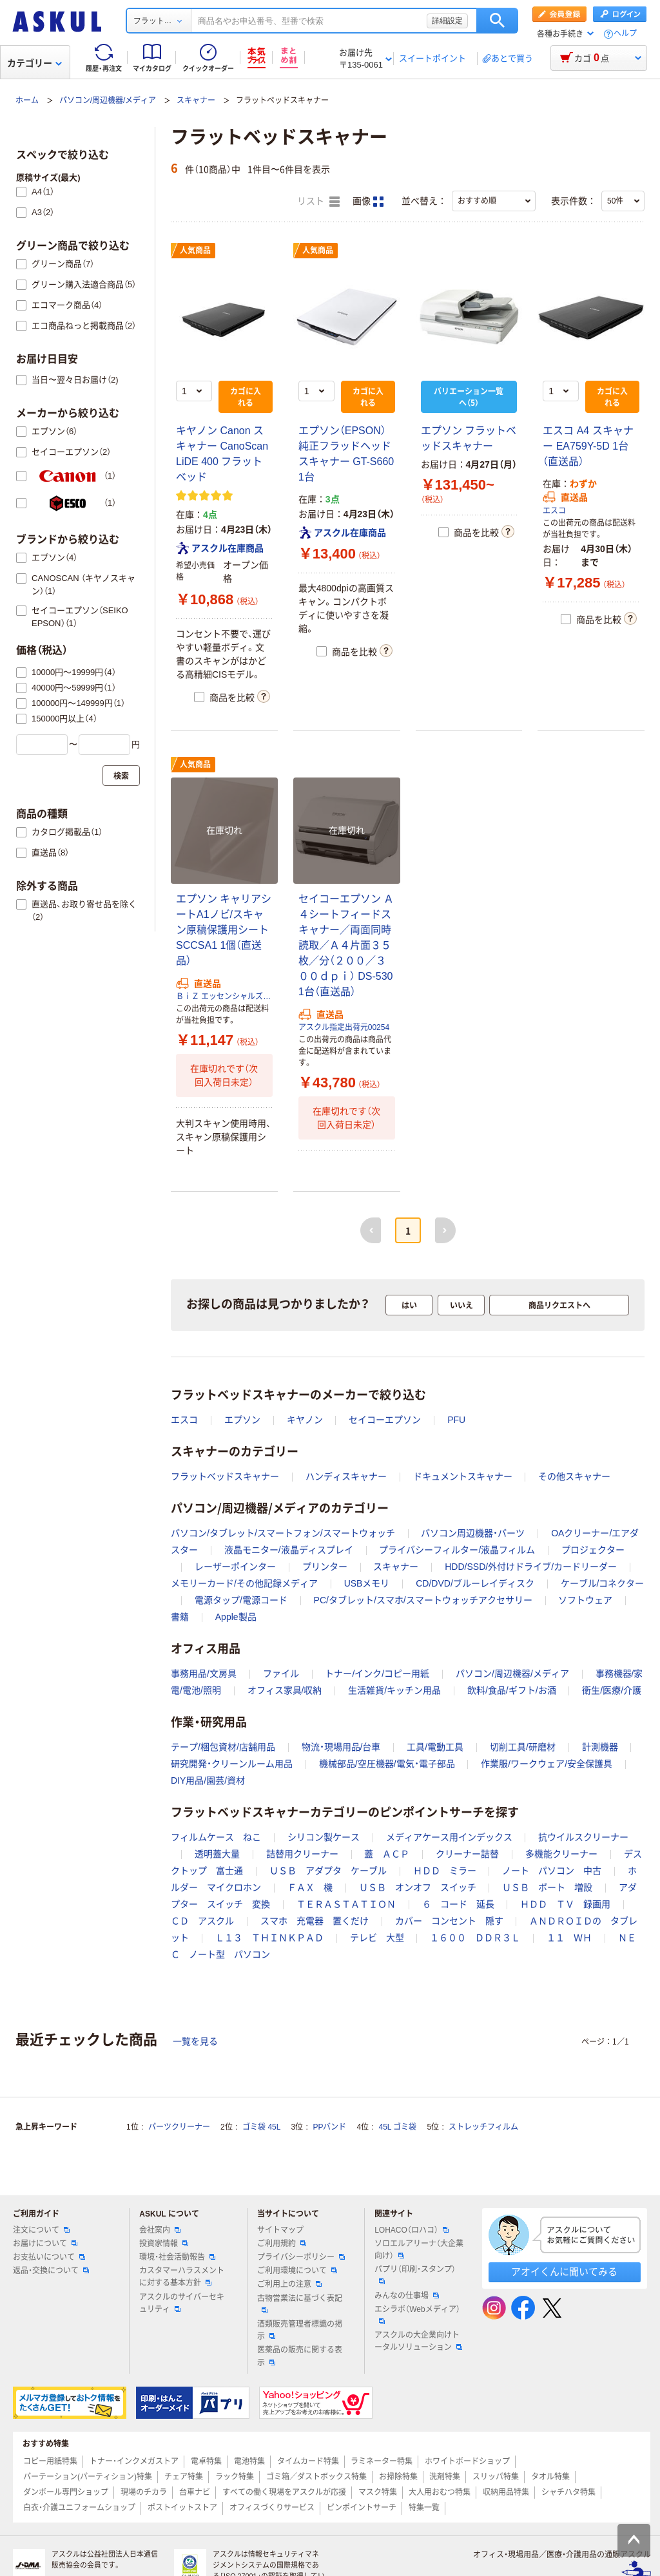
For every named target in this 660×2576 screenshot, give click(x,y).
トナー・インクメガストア (134, 2461)
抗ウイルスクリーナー (583, 1837)
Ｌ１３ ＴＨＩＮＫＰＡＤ (269, 1937)
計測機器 (600, 1747)
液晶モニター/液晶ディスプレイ (288, 1550)
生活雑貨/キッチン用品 (394, 1690)
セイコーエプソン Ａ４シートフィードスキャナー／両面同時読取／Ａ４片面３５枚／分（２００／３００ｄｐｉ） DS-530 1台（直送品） (346, 945)
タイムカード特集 (308, 2461)
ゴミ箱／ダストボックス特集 (316, 2476)
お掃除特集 (398, 2476)
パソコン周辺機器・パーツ (473, 1533)
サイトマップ (280, 2230)
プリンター (324, 1566)
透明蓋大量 (217, 1854)
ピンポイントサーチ (361, 2507)
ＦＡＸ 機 (310, 1887)
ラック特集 (234, 2476)
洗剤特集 (444, 2476)
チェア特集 (183, 2476)
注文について (41, 2230)
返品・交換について (51, 2270)
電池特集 (249, 2461)
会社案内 (159, 2230)
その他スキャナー (574, 1476)
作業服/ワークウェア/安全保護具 (546, 1764)
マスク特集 (377, 2492)
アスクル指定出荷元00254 (343, 1027)
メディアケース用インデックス (449, 1837)
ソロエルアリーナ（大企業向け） (418, 2249)
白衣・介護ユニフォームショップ (79, 2507)
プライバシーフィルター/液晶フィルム (457, 1550)
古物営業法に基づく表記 (299, 2303)
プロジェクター (593, 1550)
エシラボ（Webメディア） (417, 2314)
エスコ (554, 510)
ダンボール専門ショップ (65, 2492)
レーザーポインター (235, 1566)
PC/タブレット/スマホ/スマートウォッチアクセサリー (423, 1600)
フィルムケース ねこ (216, 1837)
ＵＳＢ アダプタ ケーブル (328, 1870)
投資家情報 (163, 2243)
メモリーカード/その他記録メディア (244, 1583)
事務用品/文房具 (204, 1673)
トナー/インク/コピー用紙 (377, 1673)
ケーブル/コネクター (603, 1583)
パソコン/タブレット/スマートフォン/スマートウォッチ (283, 1533)
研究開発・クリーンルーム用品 (232, 1764)
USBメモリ (367, 1583)
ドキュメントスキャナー (462, 1476)
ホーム (27, 100)
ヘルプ (625, 34)
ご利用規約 (281, 2243)
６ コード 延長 (458, 1904)
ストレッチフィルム (483, 2127)
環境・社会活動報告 (177, 2257)
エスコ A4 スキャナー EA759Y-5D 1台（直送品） (588, 446)
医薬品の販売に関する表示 (299, 2356)
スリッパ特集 (495, 2476)
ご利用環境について (297, 2270)
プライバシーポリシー (301, 2257)
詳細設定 (447, 20)
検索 (497, 20)
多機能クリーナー (561, 1854)
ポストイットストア (182, 2507)
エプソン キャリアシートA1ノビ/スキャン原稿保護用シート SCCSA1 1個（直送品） (223, 929)
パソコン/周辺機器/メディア (108, 100)
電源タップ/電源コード (241, 1600)
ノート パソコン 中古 (551, 1870)
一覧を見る (195, 2041)
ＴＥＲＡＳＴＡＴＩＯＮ (346, 1904)
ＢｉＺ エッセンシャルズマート (224, 996)
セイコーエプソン (385, 1420)
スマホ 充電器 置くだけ (314, 1921)
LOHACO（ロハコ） (411, 2230)
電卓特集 (206, 2461)
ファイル (281, 1673)
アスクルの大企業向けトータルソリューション (418, 2341)
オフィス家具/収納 (285, 1690)
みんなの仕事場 (406, 2295)
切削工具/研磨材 (523, 1747)
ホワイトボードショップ (467, 2461)
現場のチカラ (144, 2492)
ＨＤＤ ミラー (444, 1870)
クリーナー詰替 (467, 1854)
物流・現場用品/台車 (341, 1747)
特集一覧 (424, 2507)
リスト (318, 201)
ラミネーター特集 (381, 2461)
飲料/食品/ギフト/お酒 (511, 1690)
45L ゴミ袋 (398, 2127)
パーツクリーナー (179, 2127)
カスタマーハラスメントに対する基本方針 (181, 2276)
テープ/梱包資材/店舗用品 (223, 1747)
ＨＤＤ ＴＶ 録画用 (565, 1904)
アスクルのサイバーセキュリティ (181, 2303)
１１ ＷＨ (569, 1937)
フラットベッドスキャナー (225, 1476)
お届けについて (45, 2243)
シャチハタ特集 (568, 2492)
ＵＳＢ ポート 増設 (547, 1887)
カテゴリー (34, 63)
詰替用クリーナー (302, 1854)
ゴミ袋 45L (261, 2127)
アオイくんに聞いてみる (564, 2271)
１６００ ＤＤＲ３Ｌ (475, 1937)
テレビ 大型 (377, 1937)
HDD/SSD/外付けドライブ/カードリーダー (531, 1566)
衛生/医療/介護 (611, 1690)
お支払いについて (49, 2257)
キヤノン (305, 1420)
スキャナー (196, 100)
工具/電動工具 (435, 1747)
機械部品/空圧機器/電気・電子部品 (387, 1764)
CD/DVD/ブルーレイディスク (475, 1583)
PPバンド (329, 2127)
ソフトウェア (585, 1600)
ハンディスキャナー (346, 1476)
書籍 (180, 1617)
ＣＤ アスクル (202, 1921)
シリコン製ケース (323, 1837)
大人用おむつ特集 (440, 2492)
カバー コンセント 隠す (449, 1921)
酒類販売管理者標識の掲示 (299, 2330)
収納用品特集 (506, 2492)
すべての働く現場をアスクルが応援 (284, 2492)
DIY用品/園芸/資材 (208, 1780)
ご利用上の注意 (289, 2284)
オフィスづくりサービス (272, 2507)
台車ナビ (194, 2492)
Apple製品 (236, 1617)
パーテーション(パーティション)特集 (87, 2476)
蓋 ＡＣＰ (386, 1854)
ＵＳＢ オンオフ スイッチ (417, 1887)
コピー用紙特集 (50, 2461)
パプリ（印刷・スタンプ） (415, 2274)
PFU (456, 1420)
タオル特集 (550, 2476)
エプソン (242, 1420)
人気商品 (195, 250)
